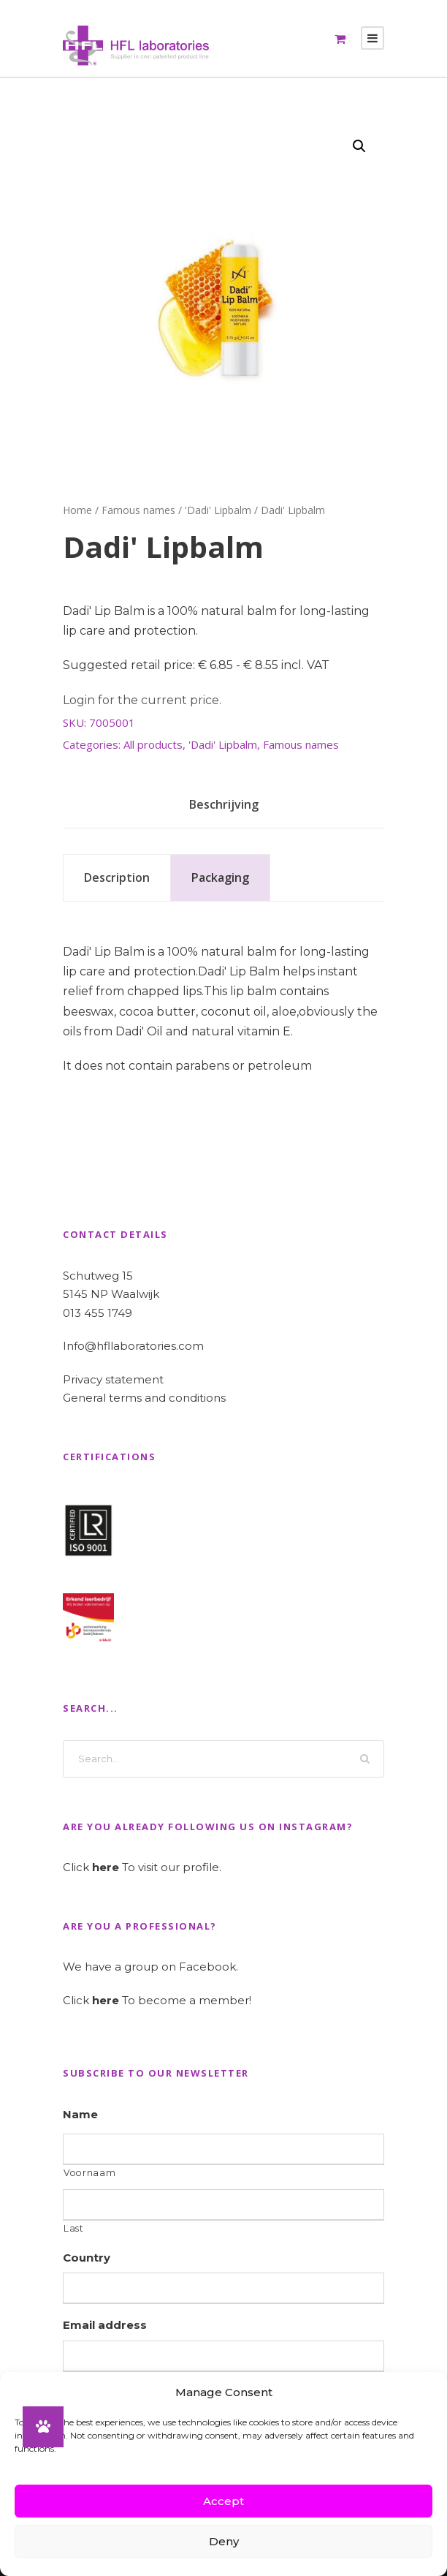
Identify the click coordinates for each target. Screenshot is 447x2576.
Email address (105, 2325)
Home (77, 510)
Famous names (138, 510)
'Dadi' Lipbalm (218, 510)
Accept (223, 2501)
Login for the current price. (142, 700)
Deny (224, 2541)
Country (86, 2258)
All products (153, 744)
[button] (359, 146)
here (105, 1867)
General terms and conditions (144, 1398)
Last (74, 2228)
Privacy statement (113, 1379)
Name (80, 2114)
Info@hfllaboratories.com (133, 1346)
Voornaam (89, 2172)
